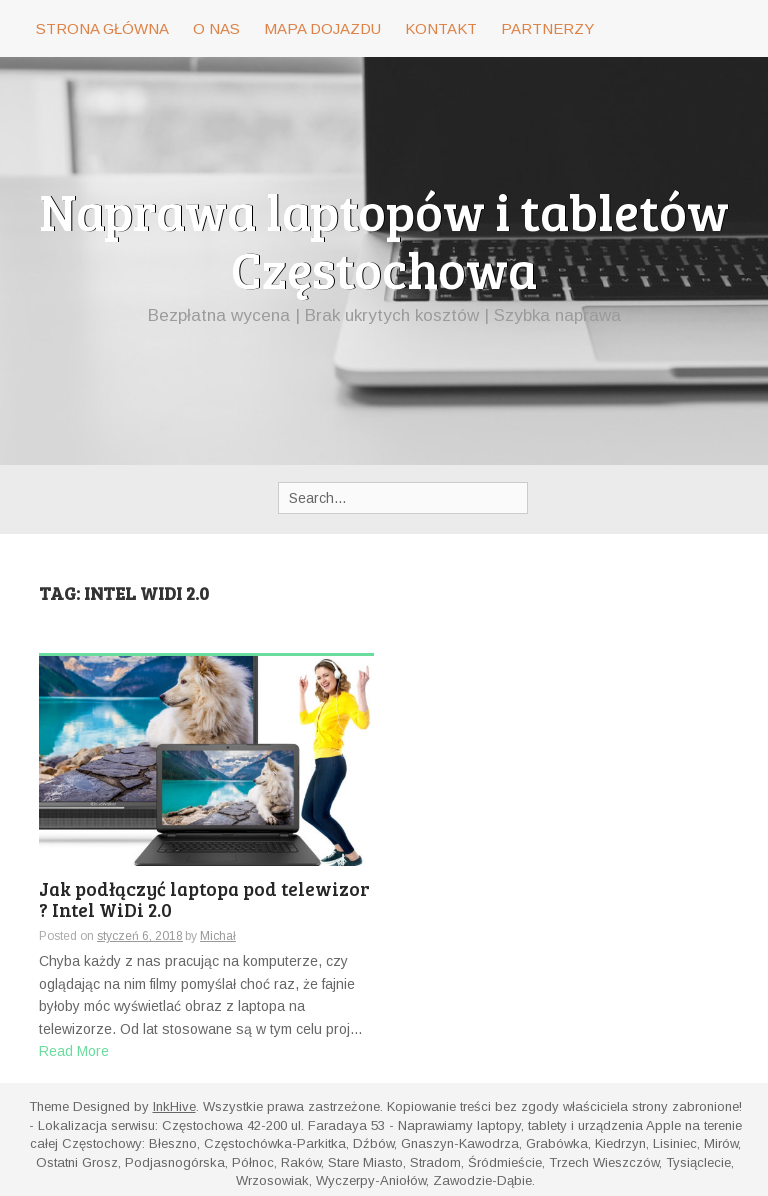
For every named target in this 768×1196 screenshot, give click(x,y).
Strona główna (102, 28)
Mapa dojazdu (322, 28)
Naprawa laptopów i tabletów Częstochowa (384, 239)
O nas (216, 28)
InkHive (174, 1106)
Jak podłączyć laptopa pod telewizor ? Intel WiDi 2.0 (204, 900)
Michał (218, 936)
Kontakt (441, 28)
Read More (74, 1051)
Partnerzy (547, 28)
